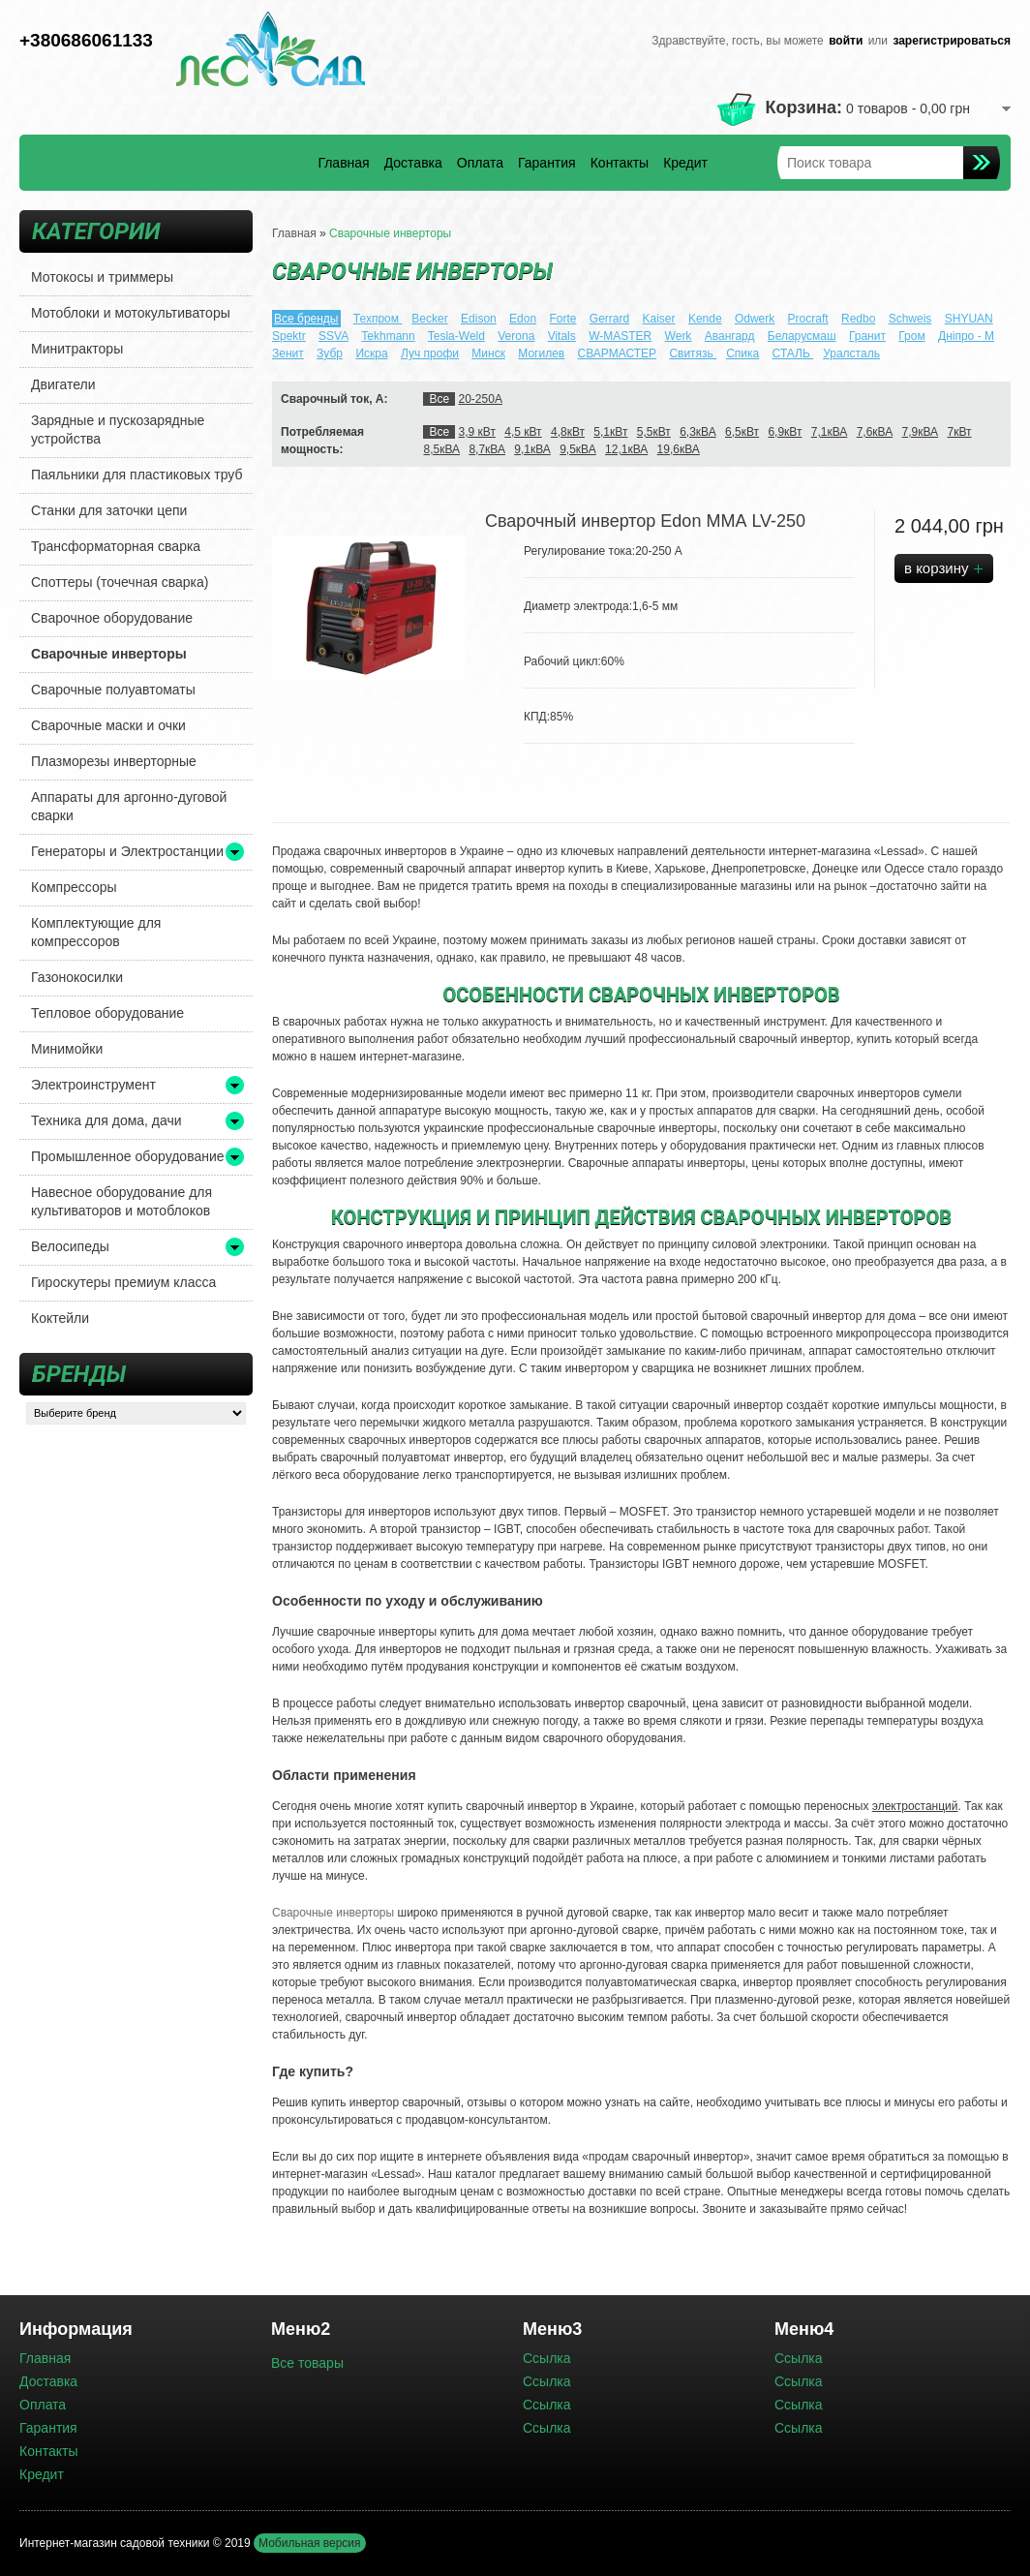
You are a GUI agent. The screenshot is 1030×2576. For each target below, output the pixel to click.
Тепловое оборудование (107, 1013)
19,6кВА (678, 449)
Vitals (562, 336)
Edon (522, 318)
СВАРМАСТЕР (617, 353)
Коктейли (60, 1318)
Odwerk (754, 318)
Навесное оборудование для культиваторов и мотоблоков (121, 1201)
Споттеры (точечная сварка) (119, 582)
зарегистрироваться (952, 40)
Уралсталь (851, 353)
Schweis (910, 318)
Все (439, 399)
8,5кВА (441, 449)
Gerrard (609, 318)
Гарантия (547, 162)
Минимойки (67, 1049)
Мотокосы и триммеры (102, 277)
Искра (371, 353)
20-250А (480, 399)
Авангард (730, 336)
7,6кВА (875, 432)
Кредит (685, 162)
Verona (516, 336)
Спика (742, 353)
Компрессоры (74, 887)
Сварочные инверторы (109, 653)
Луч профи (430, 353)
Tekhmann (387, 336)
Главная (343, 162)
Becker (429, 318)
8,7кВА (487, 449)
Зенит (288, 353)
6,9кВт (785, 432)
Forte (562, 318)
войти (846, 40)
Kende (705, 318)
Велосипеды (70, 1246)
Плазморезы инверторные (114, 761)
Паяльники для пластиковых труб (137, 474)
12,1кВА (626, 449)
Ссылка (547, 2358)
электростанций (915, 1806)
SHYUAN (969, 318)
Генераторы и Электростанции (127, 851)
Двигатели (63, 384)
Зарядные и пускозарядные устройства (117, 429)
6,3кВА (698, 432)
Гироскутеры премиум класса (123, 1282)
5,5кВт (654, 432)
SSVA (333, 336)
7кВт (959, 432)
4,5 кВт (522, 432)
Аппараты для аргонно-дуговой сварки (129, 806)
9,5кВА (578, 449)
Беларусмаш (802, 336)
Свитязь (692, 353)
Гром (911, 336)
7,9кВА (920, 432)
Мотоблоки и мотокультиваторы (130, 313)
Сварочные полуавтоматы (113, 689)
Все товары (307, 2363)
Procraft (808, 318)
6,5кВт (742, 432)
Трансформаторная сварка (115, 546)
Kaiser (659, 318)
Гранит (867, 336)
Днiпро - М (966, 336)
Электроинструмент (93, 1084)
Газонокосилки (77, 977)
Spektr (289, 336)
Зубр (330, 353)
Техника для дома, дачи (106, 1120)
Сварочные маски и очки (108, 725)
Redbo (858, 318)
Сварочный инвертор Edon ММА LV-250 (645, 521)
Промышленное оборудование (128, 1156)
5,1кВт (610, 432)
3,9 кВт (477, 432)
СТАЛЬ (793, 353)
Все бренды (306, 318)
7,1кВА (829, 432)
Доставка (413, 162)
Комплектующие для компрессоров (96, 932)
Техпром (378, 318)
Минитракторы (77, 348)
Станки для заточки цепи (109, 510)
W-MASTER (620, 336)
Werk (678, 336)
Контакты (620, 162)
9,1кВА (532, 449)
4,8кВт (568, 432)
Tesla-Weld (456, 336)
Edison (479, 318)
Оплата (480, 162)
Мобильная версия (309, 2543)
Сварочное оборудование (112, 618)
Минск (488, 353)
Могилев (541, 353)
